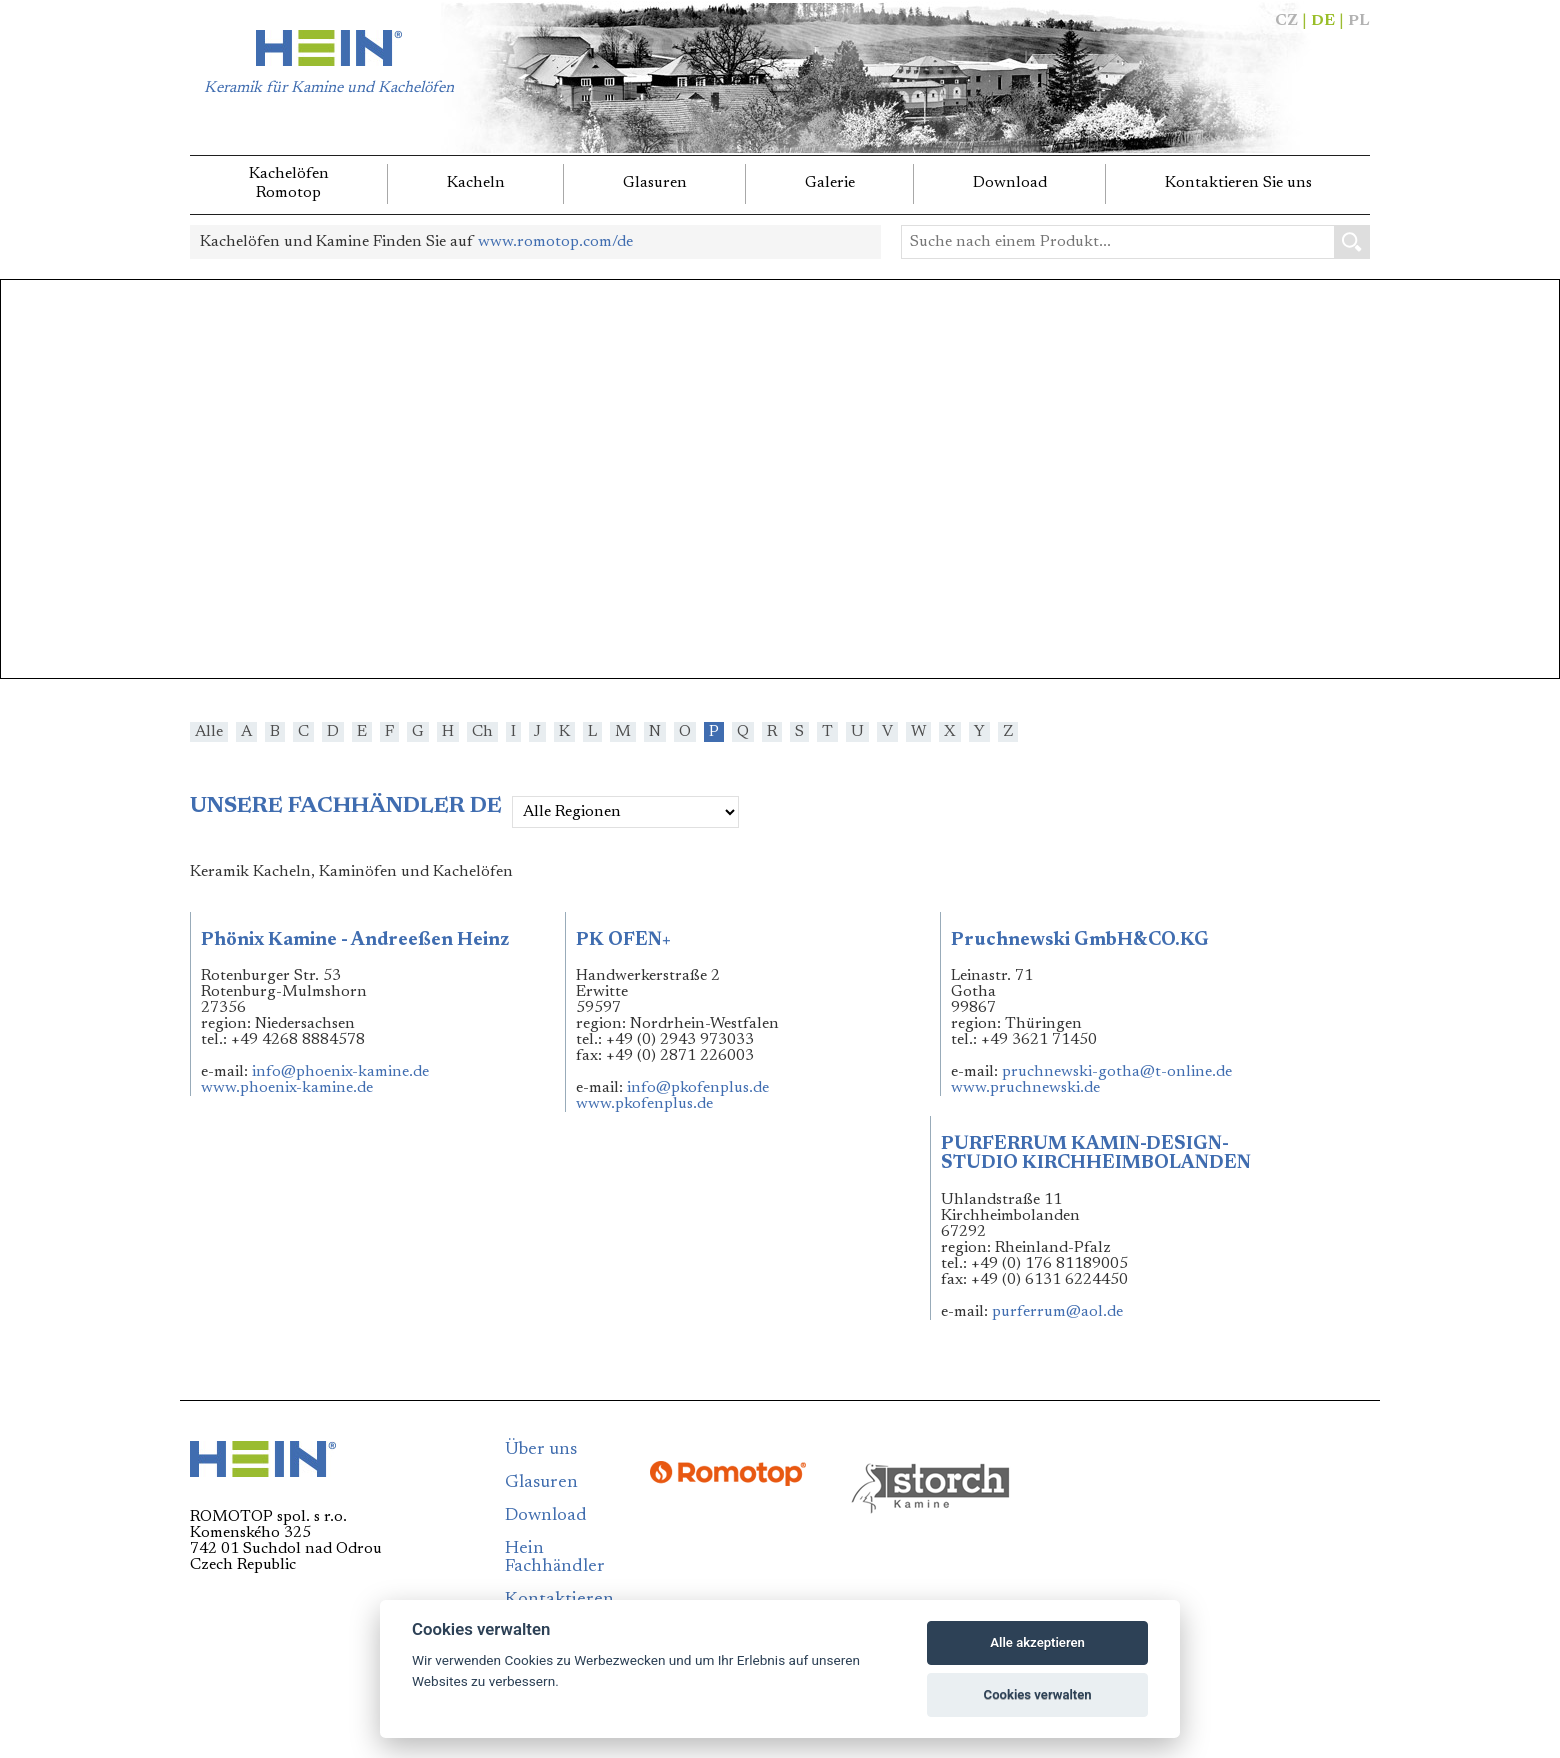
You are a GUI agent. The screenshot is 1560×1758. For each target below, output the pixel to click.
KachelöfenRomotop (289, 183)
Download (1010, 183)
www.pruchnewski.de (1025, 1088)
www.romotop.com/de (555, 242)
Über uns (541, 1450)
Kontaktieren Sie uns (1238, 183)
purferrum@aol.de (1057, 1312)
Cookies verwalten (1038, 1694)
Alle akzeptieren (1037, 1642)
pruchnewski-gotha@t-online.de (1117, 1072)
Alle (209, 732)
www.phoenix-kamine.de (287, 1088)
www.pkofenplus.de (644, 1104)
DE (1323, 21)
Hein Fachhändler (555, 1558)
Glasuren (655, 183)
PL (1359, 21)
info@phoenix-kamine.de (340, 1072)
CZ (1286, 21)
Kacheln (476, 183)
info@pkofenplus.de (698, 1088)
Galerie (830, 183)
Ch (482, 732)
